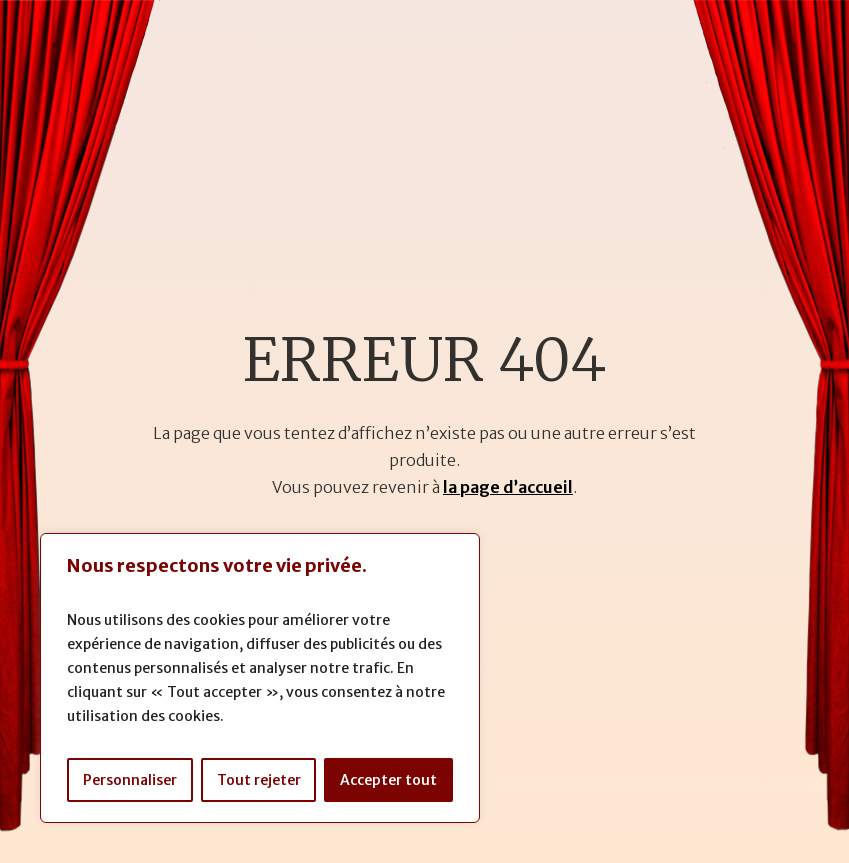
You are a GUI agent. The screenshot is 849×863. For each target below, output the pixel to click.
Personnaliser (130, 780)
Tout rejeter (259, 780)
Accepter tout (388, 780)
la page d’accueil (508, 487)
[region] (260, 678)
